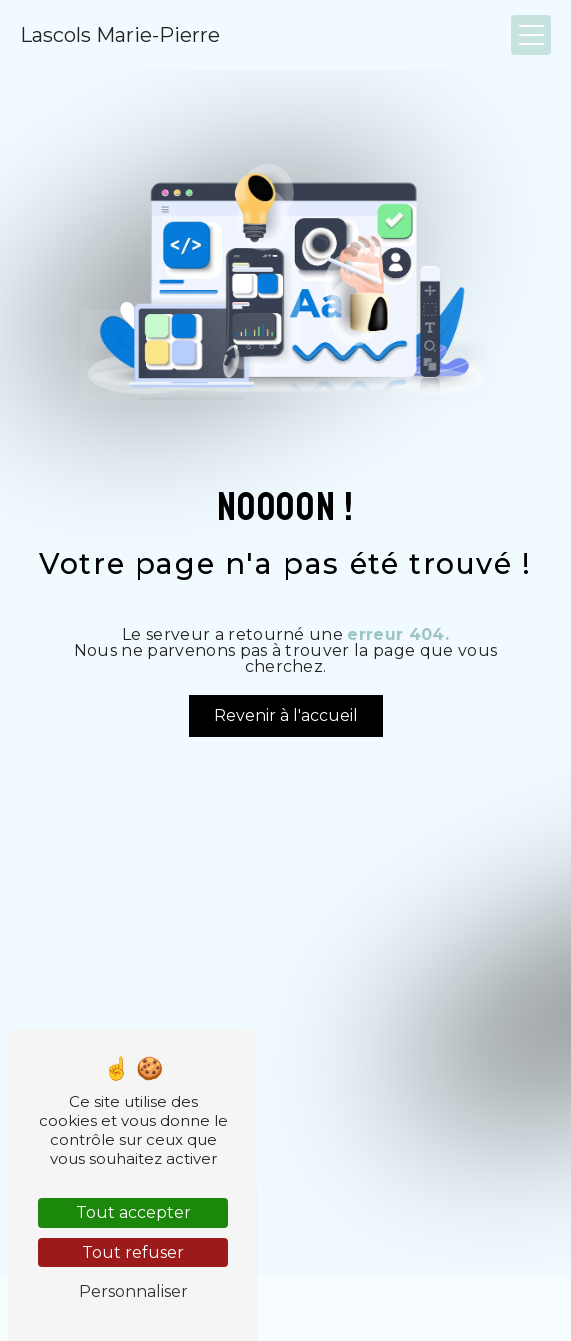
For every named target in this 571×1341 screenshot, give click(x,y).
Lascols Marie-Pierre (120, 35)
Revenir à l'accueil (286, 715)
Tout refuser (133, 1252)
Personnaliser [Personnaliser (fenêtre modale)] (133, 1291)
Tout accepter (133, 1212)
